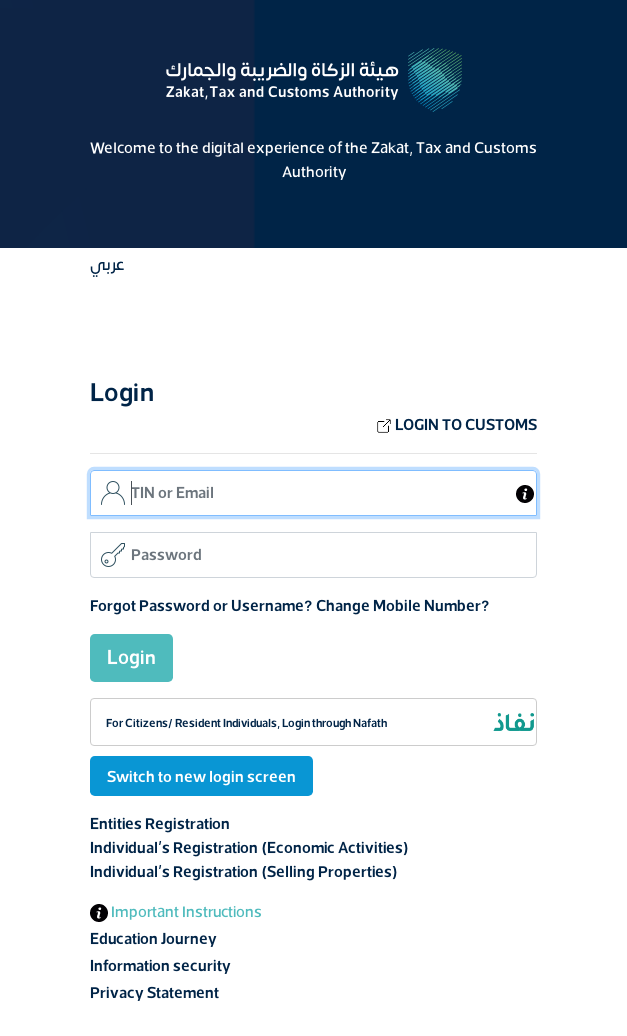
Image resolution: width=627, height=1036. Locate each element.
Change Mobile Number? (403, 606)
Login (131, 657)
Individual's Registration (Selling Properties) (244, 872)
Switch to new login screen (201, 777)
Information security (160, 966)
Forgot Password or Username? (201, 606)
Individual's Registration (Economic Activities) (249, 848)
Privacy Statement (154, 993)
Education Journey (153, 939)
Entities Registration (160, 824)
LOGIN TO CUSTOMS (457, 425)
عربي (107, 265)
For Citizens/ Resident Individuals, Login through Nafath (246, 723)
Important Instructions (176, 912)
